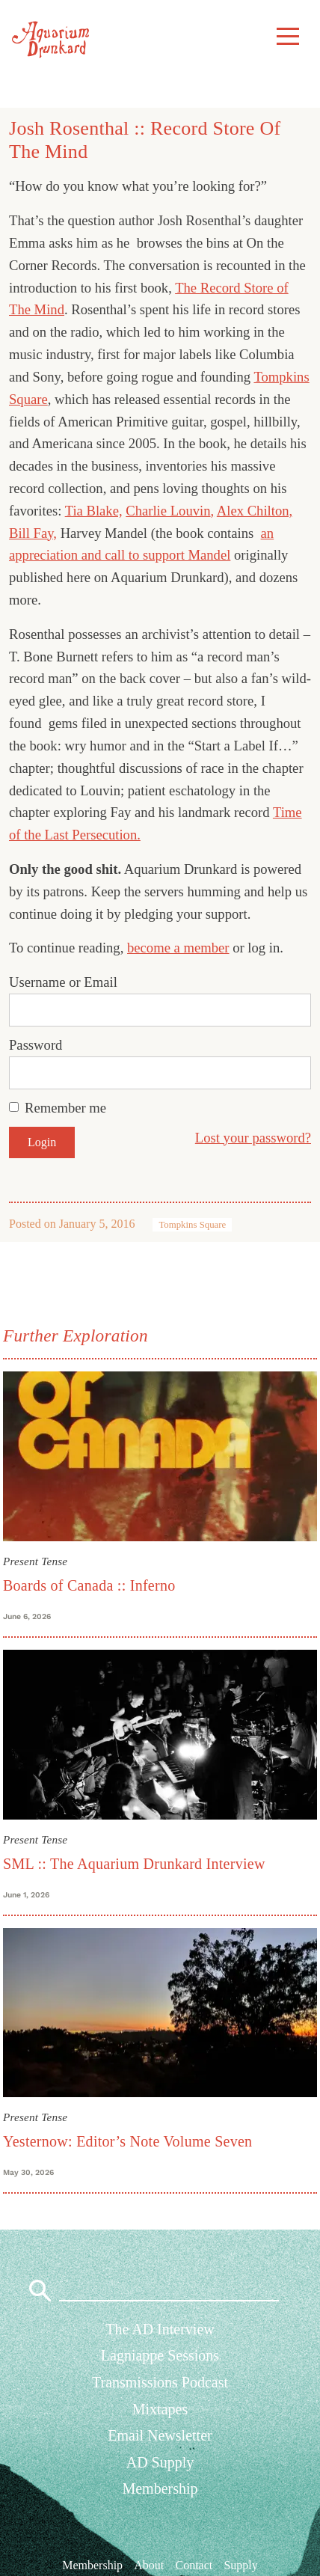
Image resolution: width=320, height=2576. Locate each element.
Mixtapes (160, 2409)
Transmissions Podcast (160, 2382)
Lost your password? (253, 1137)
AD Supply (160, 2462)
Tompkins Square (192, 1225)
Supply (240, 2565)
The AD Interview (160, 2329)
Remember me (65, 1108)
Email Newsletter (160, 2435)
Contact (193, 2565)
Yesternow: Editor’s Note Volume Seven (127, 2141)
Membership (159, 2488)
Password (35, 1045)
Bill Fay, (33, 533)
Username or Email (63, 982)
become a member (178, 947)
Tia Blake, (94, 510)
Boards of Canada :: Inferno (89, 1585)
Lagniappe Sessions (160, 2355)
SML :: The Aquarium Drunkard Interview (134, 1863)
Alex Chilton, (254, 510)
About (149, 2565)
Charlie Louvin (168, 510)
